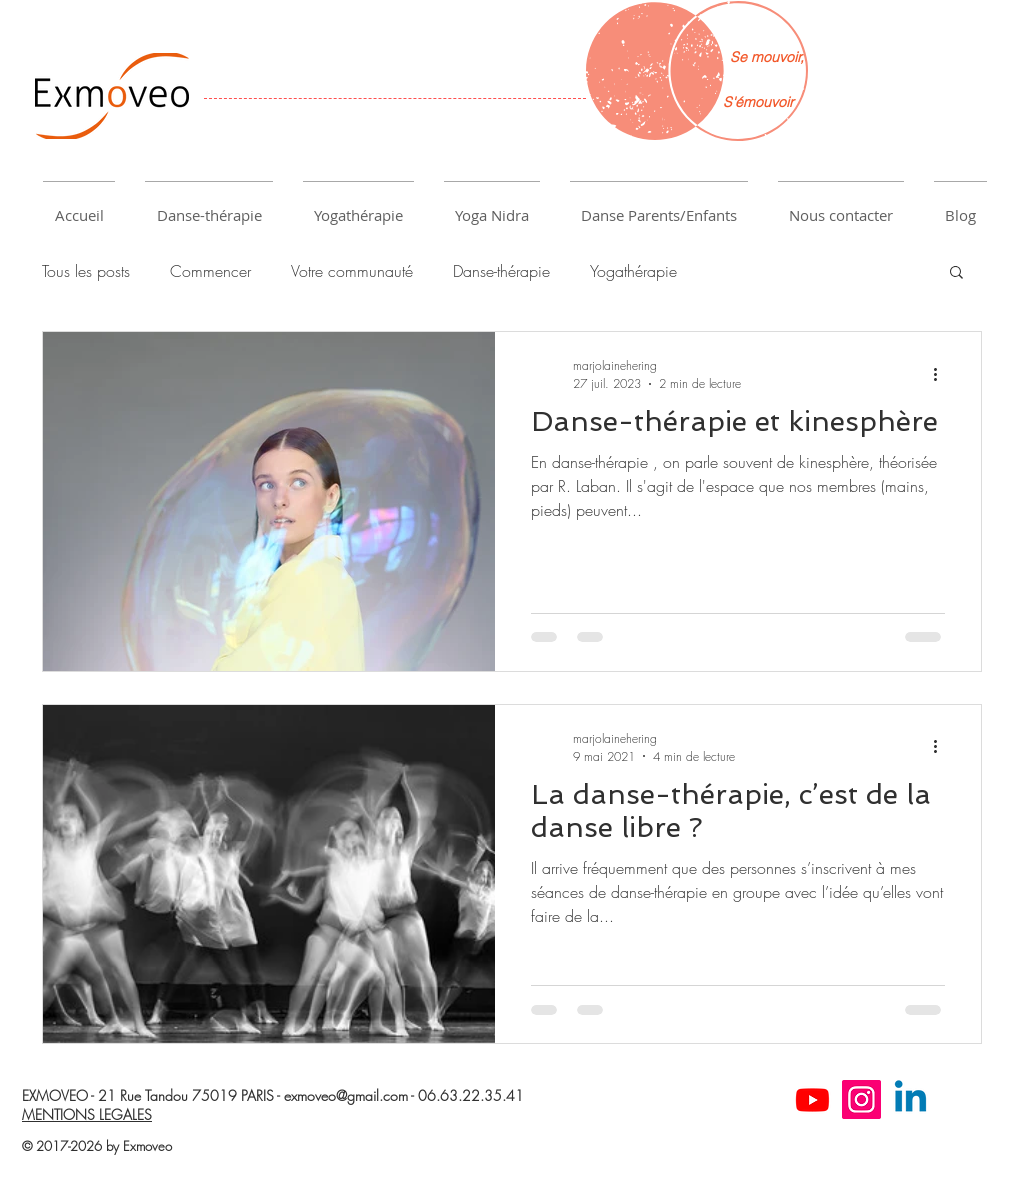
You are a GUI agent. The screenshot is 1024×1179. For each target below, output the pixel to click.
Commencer (210, 271)
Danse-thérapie (501, 271)
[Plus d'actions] (942, 374)
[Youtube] (812, 1099)
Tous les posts (86, 271)
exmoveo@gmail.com (346, 1095)
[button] (209, 206)
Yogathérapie (633, 271)
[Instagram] (861, 1099)
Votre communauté (352, 271)
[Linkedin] (910, 1099)
